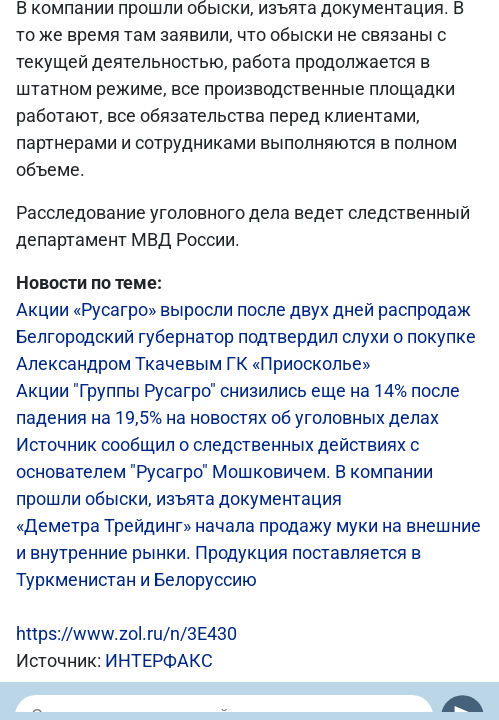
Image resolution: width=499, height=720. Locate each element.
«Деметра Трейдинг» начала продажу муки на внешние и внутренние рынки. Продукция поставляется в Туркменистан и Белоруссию (248, 552)
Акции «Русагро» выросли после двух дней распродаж (243, 309)
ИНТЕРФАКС (159, 660)
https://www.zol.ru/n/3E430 (126, 633)
